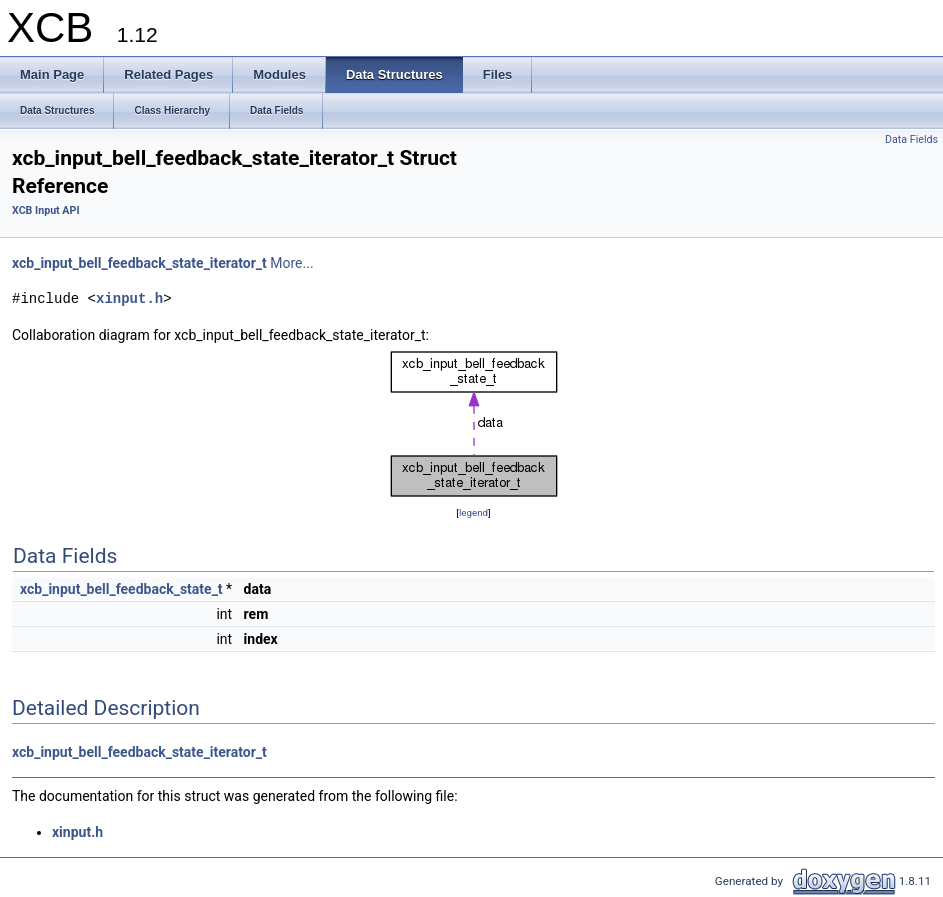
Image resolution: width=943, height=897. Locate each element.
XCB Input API (46, 210)
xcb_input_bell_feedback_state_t (121, 589)
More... (291, 263)
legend (473, 512)
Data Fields (911, 139)
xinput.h (129, 298)
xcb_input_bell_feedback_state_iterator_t (139, 263)
